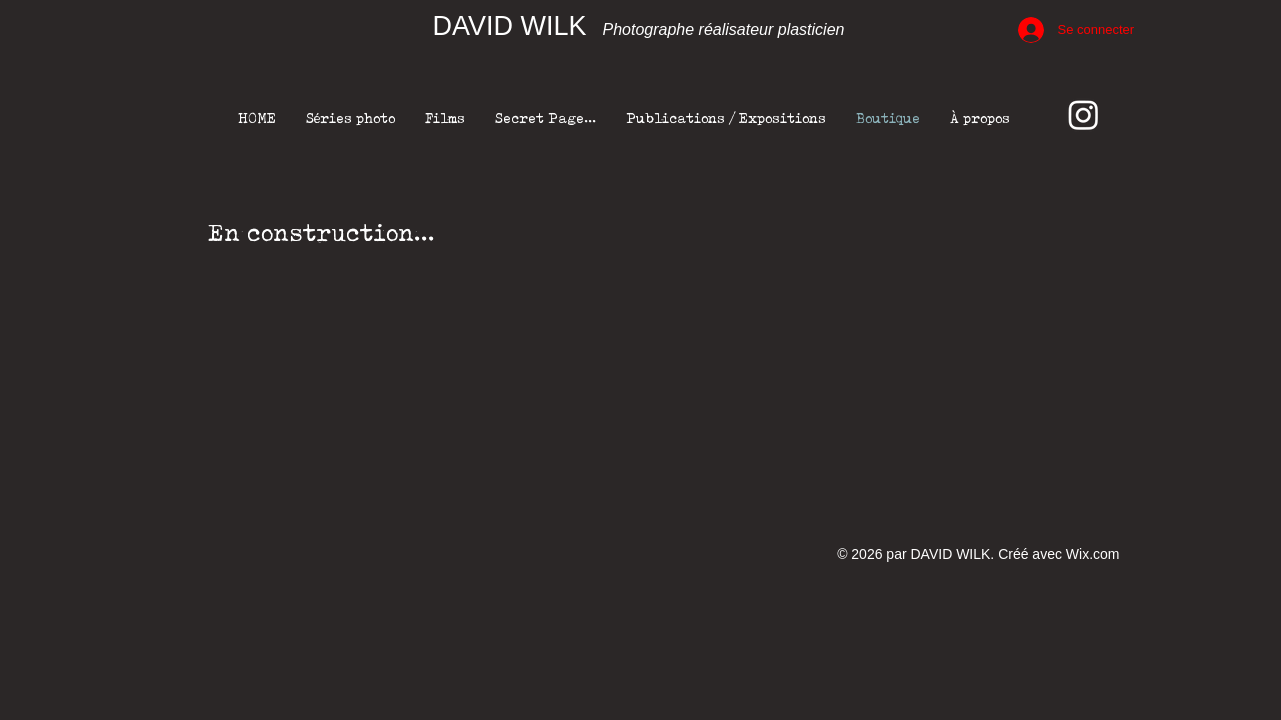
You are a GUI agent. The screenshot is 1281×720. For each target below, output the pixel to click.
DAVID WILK (510, 26)
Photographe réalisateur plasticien (724, 29)
